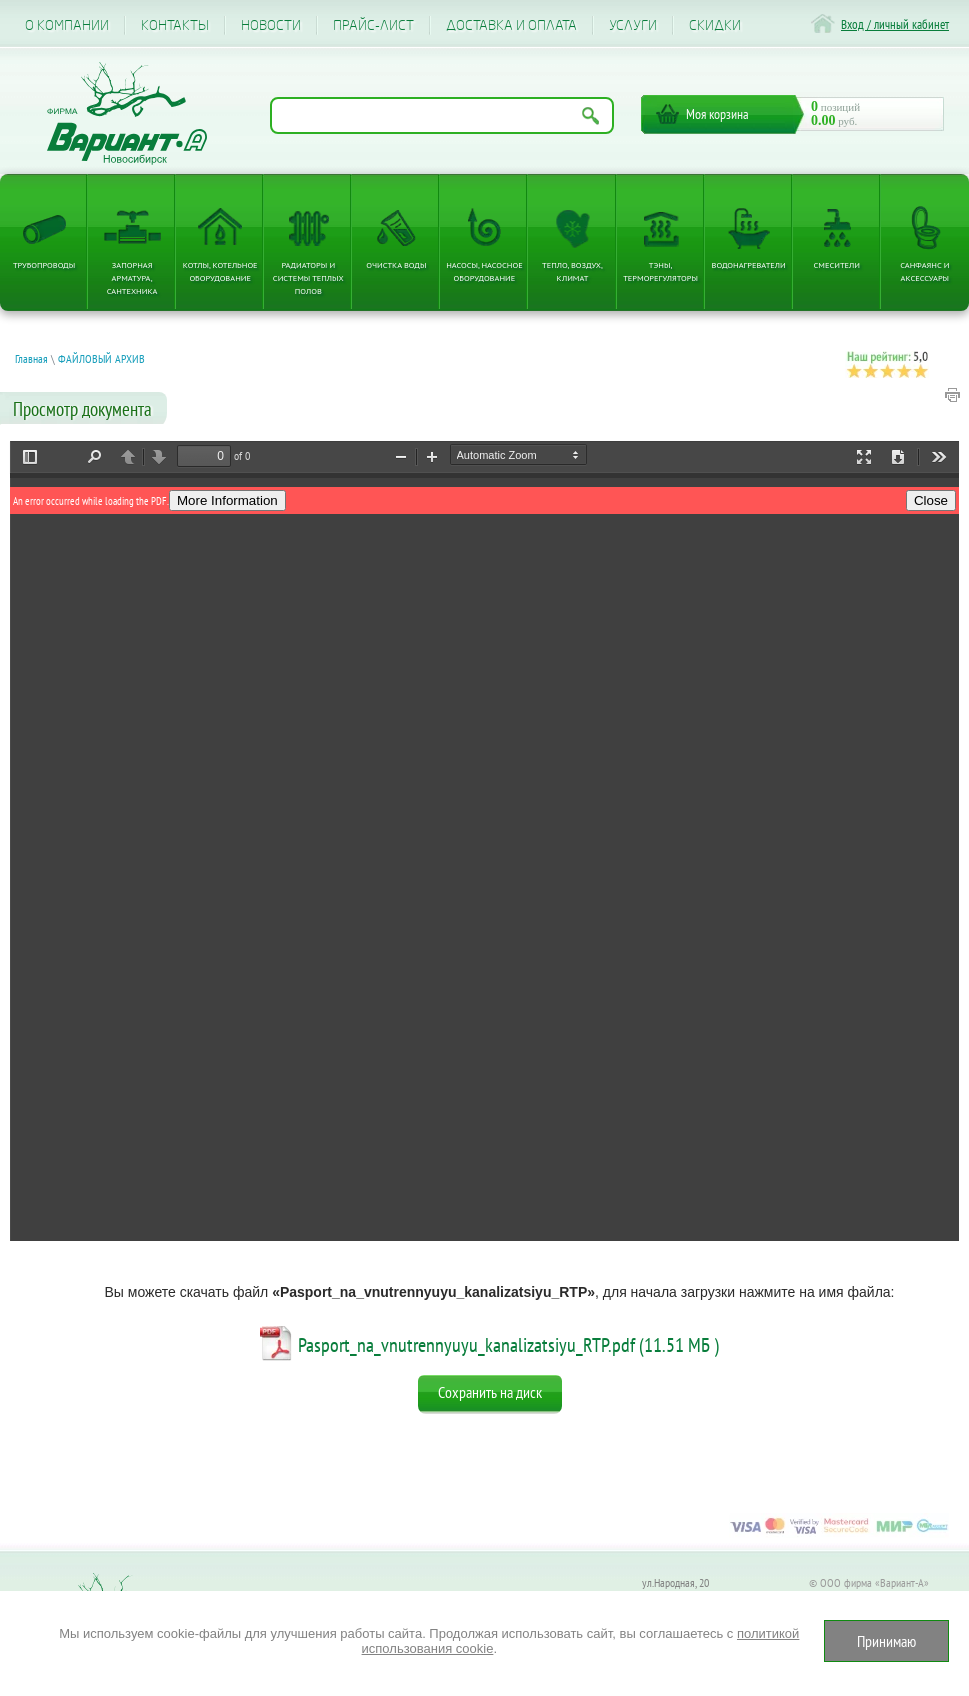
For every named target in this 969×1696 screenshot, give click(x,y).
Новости (271, 25)
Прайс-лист (373, 25)
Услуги (633, 25)
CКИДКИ (715, 25)
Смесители (837, 264)
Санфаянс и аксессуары (924, 271)
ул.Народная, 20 (675, 1582)
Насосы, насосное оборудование (484, 271)
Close (931, 500)
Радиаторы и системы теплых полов (308, 277)
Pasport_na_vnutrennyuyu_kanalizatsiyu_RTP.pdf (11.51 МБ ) (508, 1345)
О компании (67, 25)
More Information (227, 500)
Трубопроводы (44, 264)
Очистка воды (396, 264)
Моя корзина (717, 114)
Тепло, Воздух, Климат (572, 271)
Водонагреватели (749, 264)
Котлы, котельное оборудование (220, 271)
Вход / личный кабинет (895, 24)
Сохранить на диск (490, 1392)
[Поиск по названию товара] (442, 115)
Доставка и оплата (511, 25)
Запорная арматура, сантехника (132, 277)
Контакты (175, 25)
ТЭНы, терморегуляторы (660, 271)
